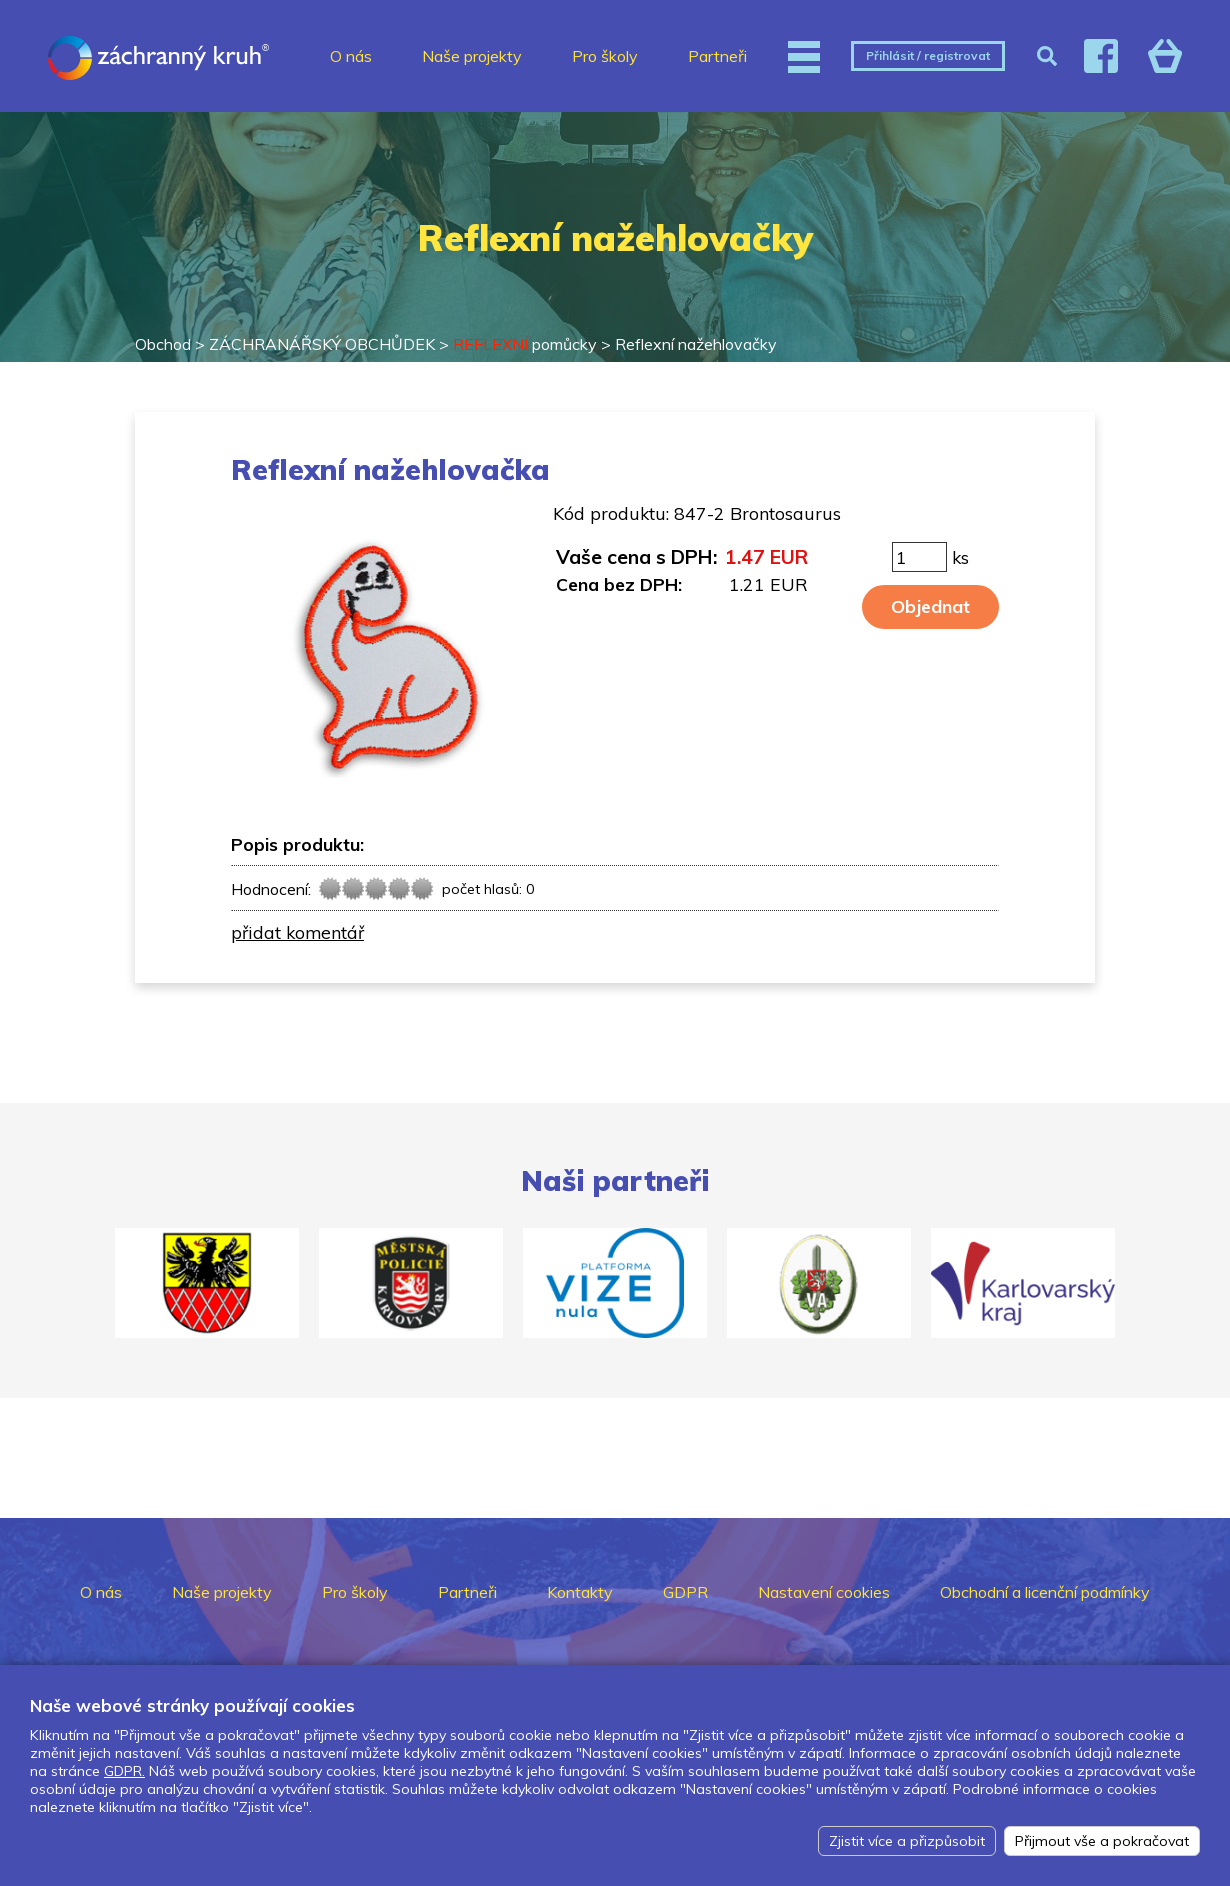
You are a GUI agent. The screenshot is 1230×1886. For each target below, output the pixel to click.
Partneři (717, 56)
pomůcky (525, 344)
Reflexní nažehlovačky (696, 344)
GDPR (685, 1592)
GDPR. (124, 1771)
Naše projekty (472, 56)
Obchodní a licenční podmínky (1045, 1592)
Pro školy (605, 56)
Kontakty (580, 1592)
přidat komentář (297, 932)
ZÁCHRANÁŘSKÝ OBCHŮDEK (322, 344)
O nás (351, 56)
